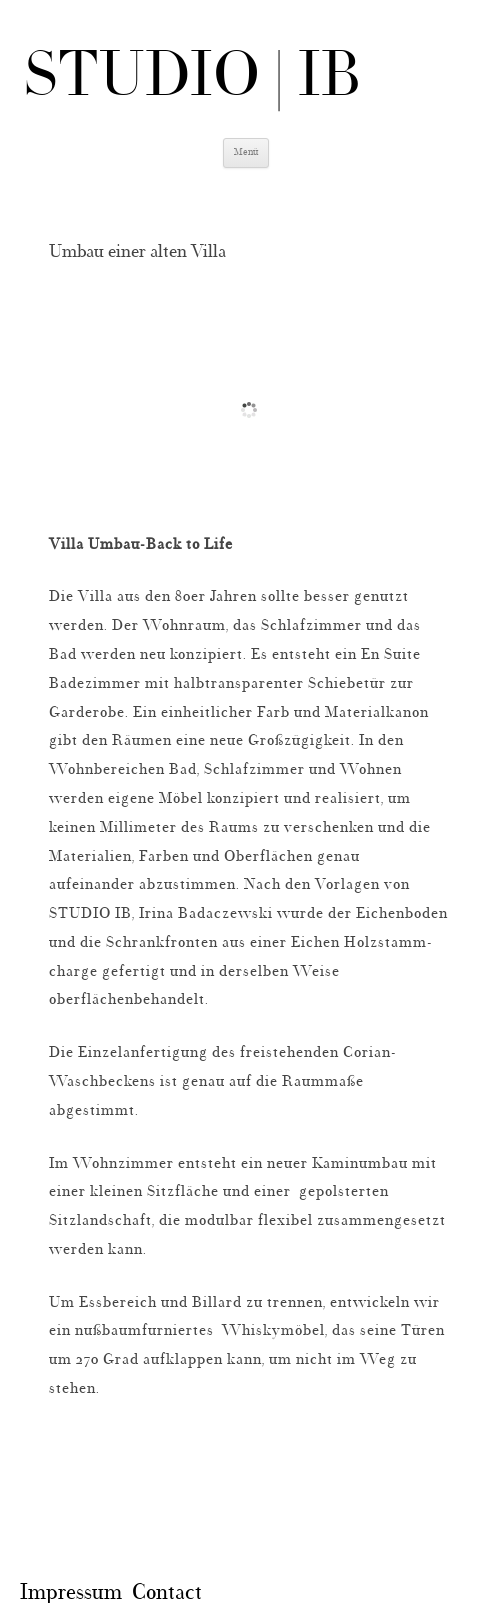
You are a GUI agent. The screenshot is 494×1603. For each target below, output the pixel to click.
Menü (246, 152)
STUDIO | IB (193, 79)
